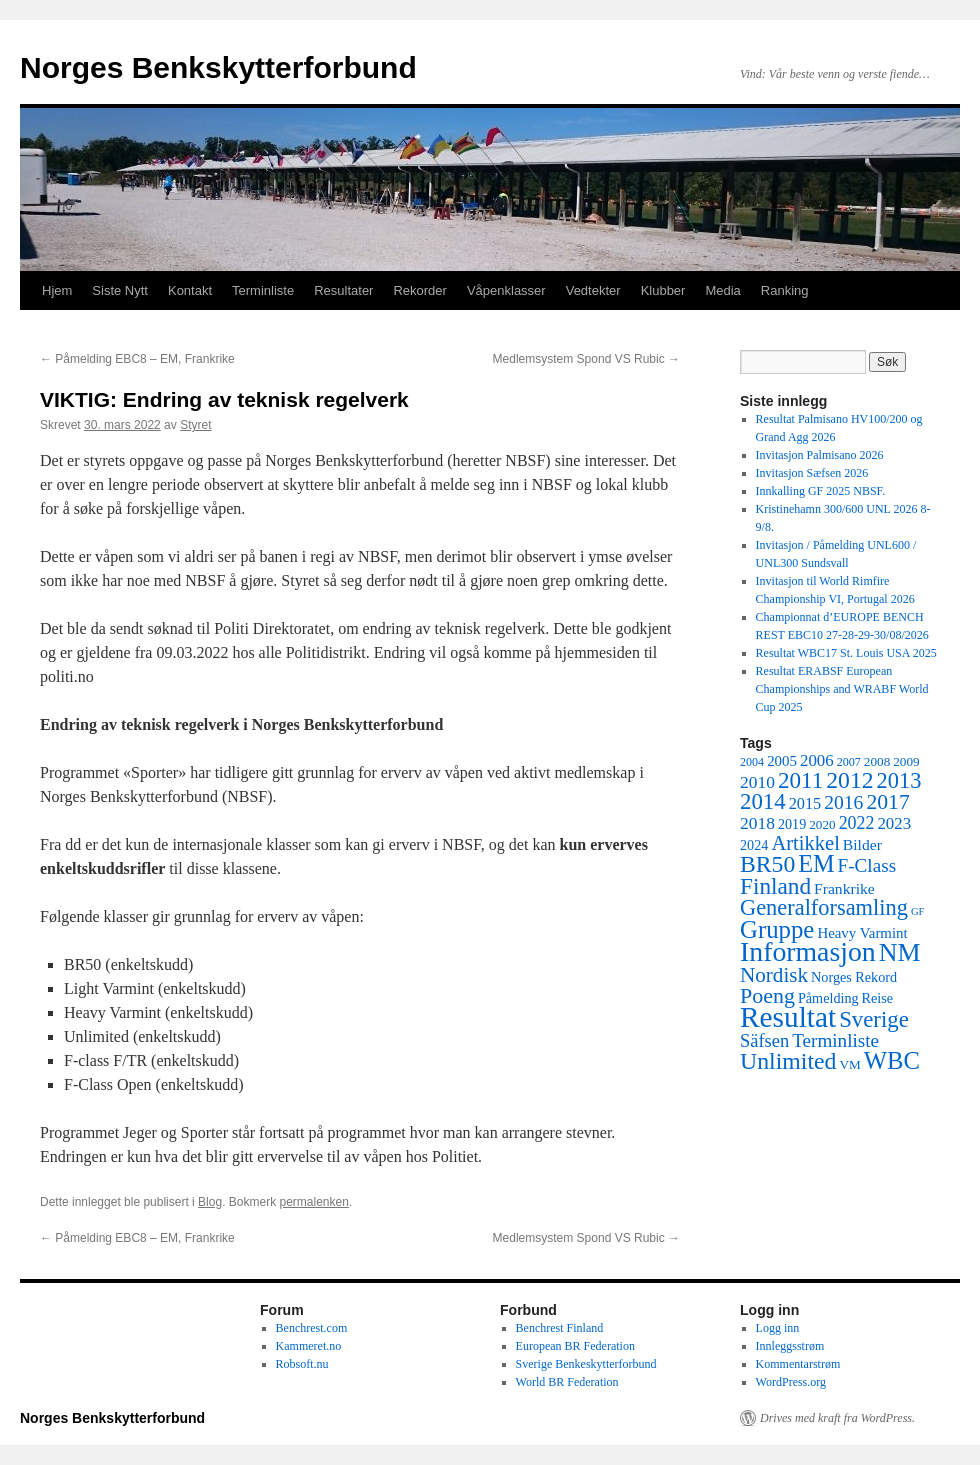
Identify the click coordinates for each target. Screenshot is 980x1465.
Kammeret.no (309, 1346)
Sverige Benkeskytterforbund (586, 1364)
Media (722, 290)
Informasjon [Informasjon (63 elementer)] (808, 951)
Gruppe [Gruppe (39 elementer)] (777, 929)
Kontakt (190, 290)
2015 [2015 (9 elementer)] (805, 803)
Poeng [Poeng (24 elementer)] (767, 995)
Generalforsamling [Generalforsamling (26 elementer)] (824, 907)
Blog (210, 1202)
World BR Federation (567, 1382)
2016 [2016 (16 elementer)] (843, 802)
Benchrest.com (312, 1328)
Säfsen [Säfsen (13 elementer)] (764, 1041)
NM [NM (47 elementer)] (900, 952)
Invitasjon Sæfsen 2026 (812, 473)
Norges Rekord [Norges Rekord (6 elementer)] (854, 977)
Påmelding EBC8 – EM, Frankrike (137, 359)
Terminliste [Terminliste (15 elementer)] (835, 1040)
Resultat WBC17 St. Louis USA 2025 (846, 653)
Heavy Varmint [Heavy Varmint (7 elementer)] (862, 933)
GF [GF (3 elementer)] (918, 911)
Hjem (57, 290)
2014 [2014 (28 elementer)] (763, 801)
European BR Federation (575, 1346)
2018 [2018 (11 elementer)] (757, 823)
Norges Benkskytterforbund (218, 67)
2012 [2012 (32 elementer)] (849, 780)
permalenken (314, 1202)
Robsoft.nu (302, 1364)
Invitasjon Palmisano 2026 (820, 455)
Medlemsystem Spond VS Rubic (586, 359)
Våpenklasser (506, 290)
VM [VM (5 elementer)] (850, 1064)
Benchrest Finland (560, 1328)
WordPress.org (791, 1382)
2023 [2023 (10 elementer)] (894, 823)
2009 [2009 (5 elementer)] (906, 761)
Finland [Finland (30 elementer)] (775, 886)
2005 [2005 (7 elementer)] (782, 761)
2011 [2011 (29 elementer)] (800, 780)
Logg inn (778, 1328)
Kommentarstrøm (798, 1364)
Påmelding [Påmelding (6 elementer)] (828, 998)
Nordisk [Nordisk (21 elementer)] (774, 975)
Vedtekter (593, 290)
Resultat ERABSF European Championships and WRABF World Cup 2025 (842, 689)
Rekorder (419, 290)
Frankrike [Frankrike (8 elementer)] (844, 888)
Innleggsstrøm (790, 1346)
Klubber (663, 290)
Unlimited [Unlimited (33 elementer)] (788, 1061)
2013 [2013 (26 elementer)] (899, 780)
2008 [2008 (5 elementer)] (877, 761)
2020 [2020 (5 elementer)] (822, 824)
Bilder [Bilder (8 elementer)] (862, 844)
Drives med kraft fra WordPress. (837, 1418)
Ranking (785, 290)
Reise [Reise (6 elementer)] (878, 998)
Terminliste (263, 290)
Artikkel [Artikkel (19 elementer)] (805, 843)
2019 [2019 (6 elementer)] (792, 824)
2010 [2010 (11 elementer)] (757, 782)
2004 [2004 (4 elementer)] (752, 762)
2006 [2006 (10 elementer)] (817, 760)
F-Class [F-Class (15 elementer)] (867, 865)
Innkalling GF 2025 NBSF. (821, 491)
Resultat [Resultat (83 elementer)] (788, 1017)
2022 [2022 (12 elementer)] (857, 823)
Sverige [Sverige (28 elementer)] (874, 1019)
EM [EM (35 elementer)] (816, 863)
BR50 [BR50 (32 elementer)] (767, 864)
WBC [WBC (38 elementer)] (892, 1060)
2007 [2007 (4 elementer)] (849, 762)
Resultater (343, 290)
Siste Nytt (120, 290)
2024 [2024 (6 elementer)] (754, 845)
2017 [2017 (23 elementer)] (887, 802)
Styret (195, 425)
